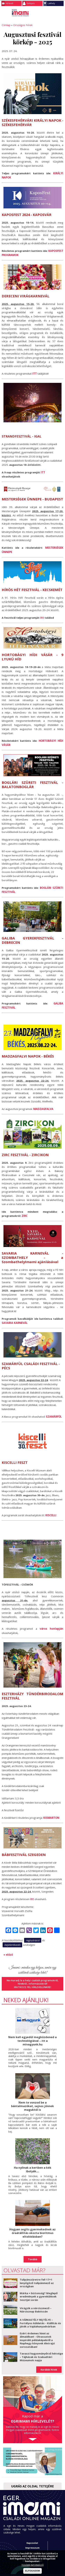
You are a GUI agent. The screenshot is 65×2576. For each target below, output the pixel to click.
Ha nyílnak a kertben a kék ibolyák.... (32, 2163)
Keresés (53, 12)
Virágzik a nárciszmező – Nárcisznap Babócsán (35, 2303)
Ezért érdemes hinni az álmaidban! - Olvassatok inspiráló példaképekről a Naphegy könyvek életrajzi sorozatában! (37, 2333)
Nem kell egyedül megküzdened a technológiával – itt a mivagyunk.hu (33, 2034)
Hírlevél (9, 3)
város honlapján (51, 1623)
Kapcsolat (32, 2536)
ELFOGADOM (32, 2570)
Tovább (32, 2252)
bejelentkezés (12, 1938)
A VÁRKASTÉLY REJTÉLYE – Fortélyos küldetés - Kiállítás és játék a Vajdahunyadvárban (40, 2316)
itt (42, 617)
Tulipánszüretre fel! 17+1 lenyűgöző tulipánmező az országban (37, 2276)
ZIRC (25, 1210)
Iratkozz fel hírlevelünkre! (32, 1981)
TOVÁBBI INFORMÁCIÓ (32, 2565)
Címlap (6, 25)
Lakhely (51, 3)
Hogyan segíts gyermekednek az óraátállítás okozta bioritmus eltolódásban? (33, 2226)
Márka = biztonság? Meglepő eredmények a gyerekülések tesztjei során (39, 2290)
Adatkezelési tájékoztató (32, 2547)
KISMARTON (51, 1812)
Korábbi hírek (49, 2362)
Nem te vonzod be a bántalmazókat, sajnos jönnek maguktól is (32, 2099)
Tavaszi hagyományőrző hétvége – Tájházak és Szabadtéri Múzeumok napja (41, 2350)
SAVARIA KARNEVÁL (14, 1317)
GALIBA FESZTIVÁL (50, 1002)
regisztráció (33, 1934)
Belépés (31, 3)
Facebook (60, 12)
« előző (7, 1948)
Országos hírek (21, 25)
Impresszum (32, 2541)
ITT (43, 472)
